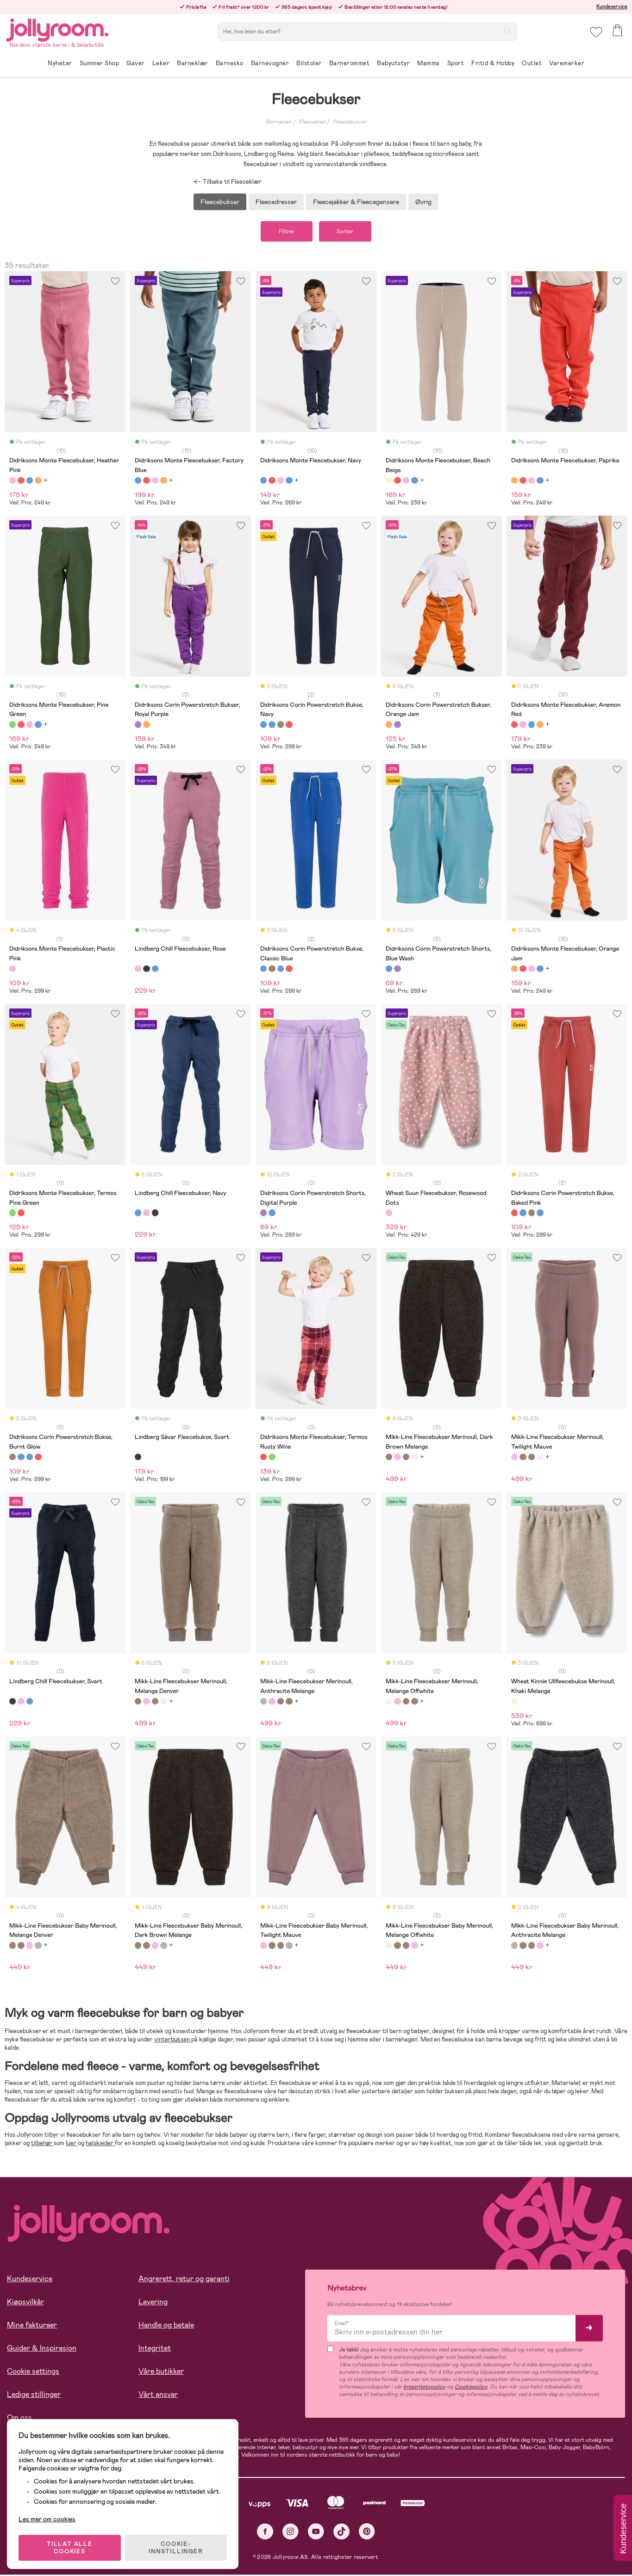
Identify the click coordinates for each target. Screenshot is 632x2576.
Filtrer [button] (284, 232)
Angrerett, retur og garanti (184, 2279)
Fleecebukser (349, 121)
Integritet (154, 2349)
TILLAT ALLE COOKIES (72, 2544)
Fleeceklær (312, 121)
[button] (596, 34)
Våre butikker (161, 2372)
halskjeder (100, 2144)
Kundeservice (611, 6)
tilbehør (42, 2144)
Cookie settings (33, 2372)
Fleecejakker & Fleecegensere (356, 202)
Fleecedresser (276, 202)
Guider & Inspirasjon (41, 2349)
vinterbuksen (172, 2040)
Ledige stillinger (34, 2395)
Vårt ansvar (158, 2395)
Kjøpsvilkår (25, 2303)
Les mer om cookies (49, 2516)
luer (72, 2144)
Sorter (348, 232)
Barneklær (279, 121)
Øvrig (423, 202)
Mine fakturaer (32, 2326)
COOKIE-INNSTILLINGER (178, 2544)
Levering (153, 2303)
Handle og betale (166, 2326)
